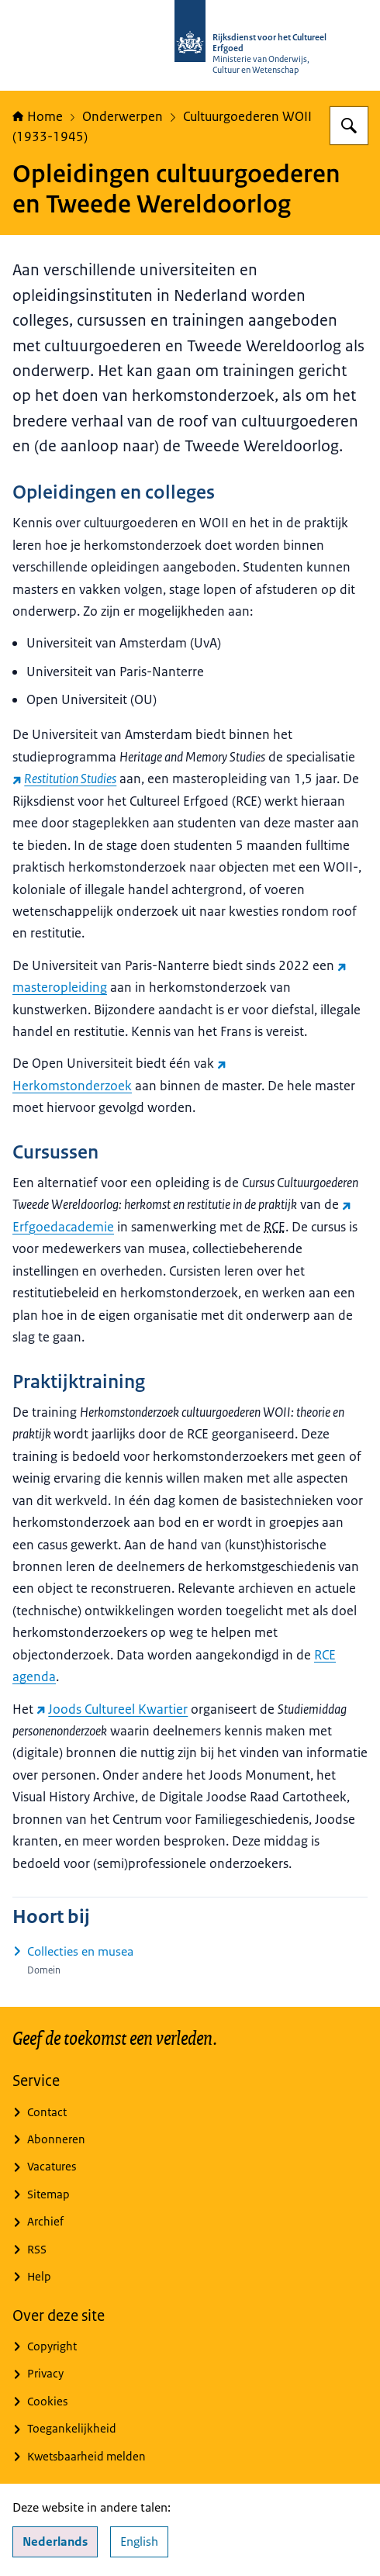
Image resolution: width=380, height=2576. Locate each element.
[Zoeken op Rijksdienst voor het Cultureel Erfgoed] (349, 125)
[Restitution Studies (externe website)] (64, 778)
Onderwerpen (122, 116)
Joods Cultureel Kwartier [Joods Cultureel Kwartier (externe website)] (112, 1709)
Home (37, 116)
